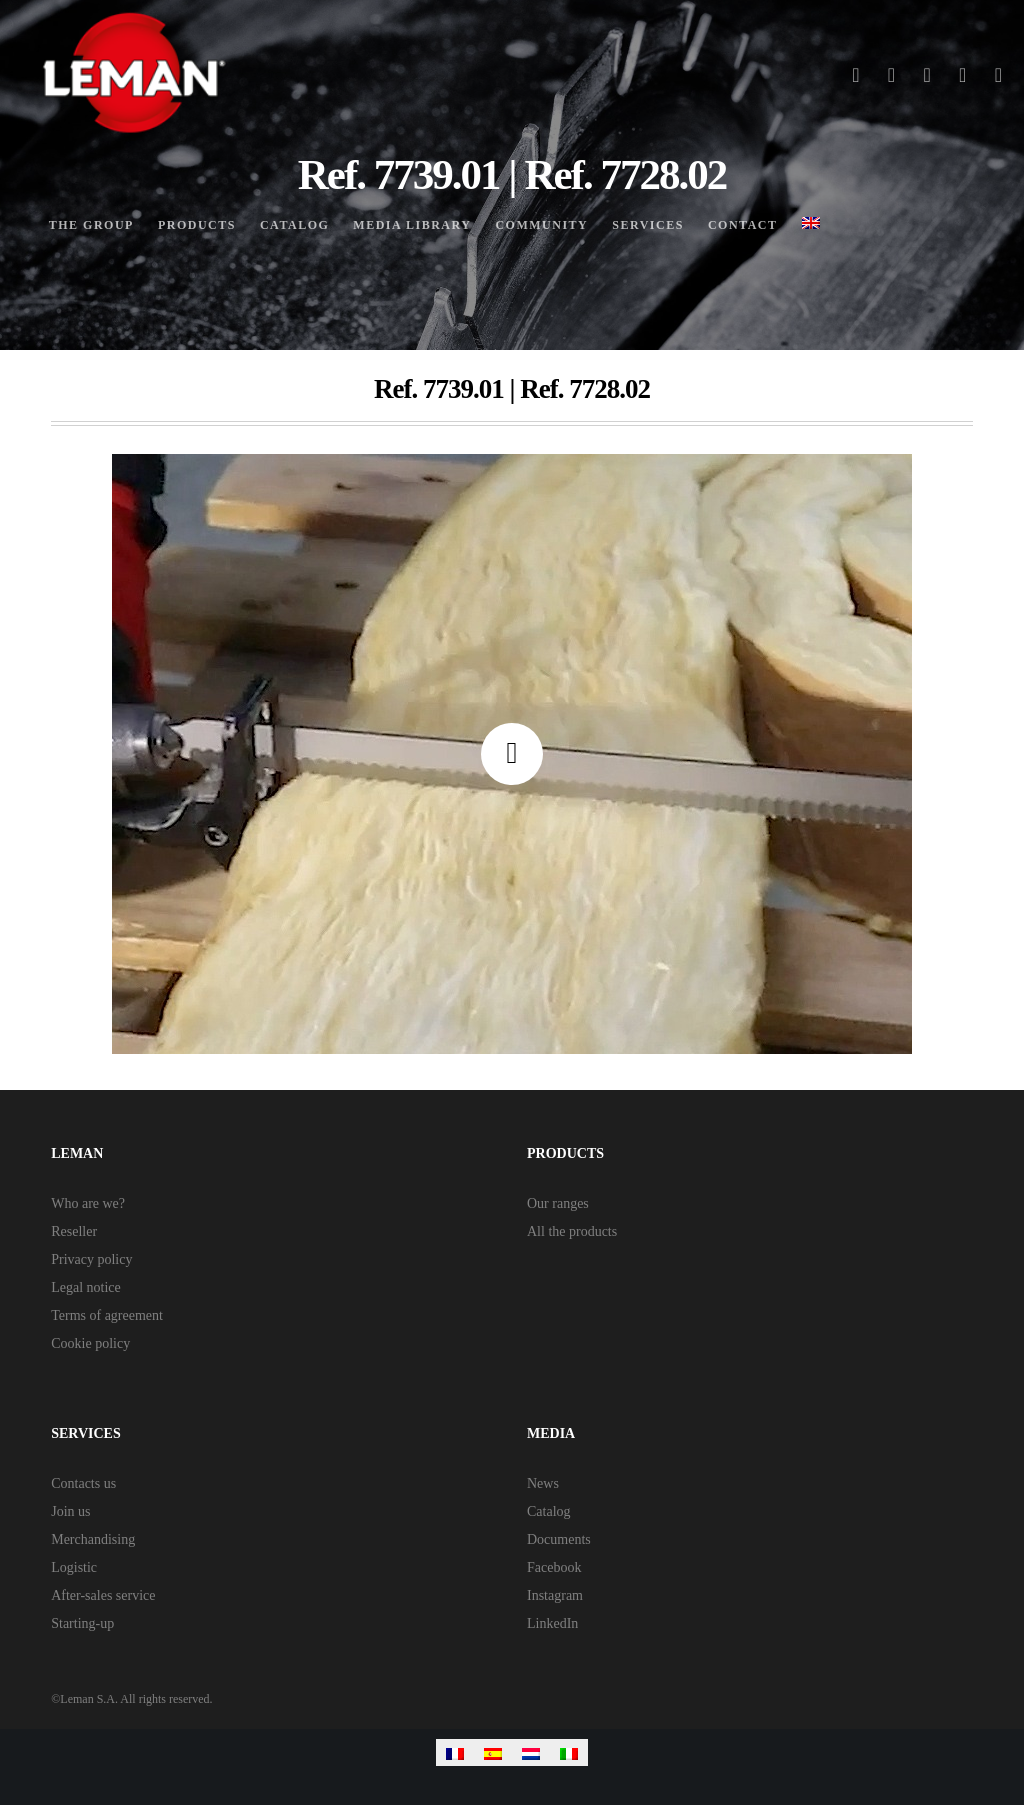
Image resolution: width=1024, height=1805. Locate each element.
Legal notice (86, 1287)
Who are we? (88, 1203)
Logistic (74, 1567)
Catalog (549, 1511)
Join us (70, 1511)
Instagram (555, 1595)
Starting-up (82, 1623)
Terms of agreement (107, 1315)
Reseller (74, 1231)
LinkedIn (552, 1623)
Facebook (554, 1567)
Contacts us (83, 1483)
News (543, 1483)
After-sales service (103, 1595)
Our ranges (558, 1203)
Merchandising (93, 1539)
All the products (572, 1231)
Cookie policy (90, 1343)
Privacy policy (91, 1259)
